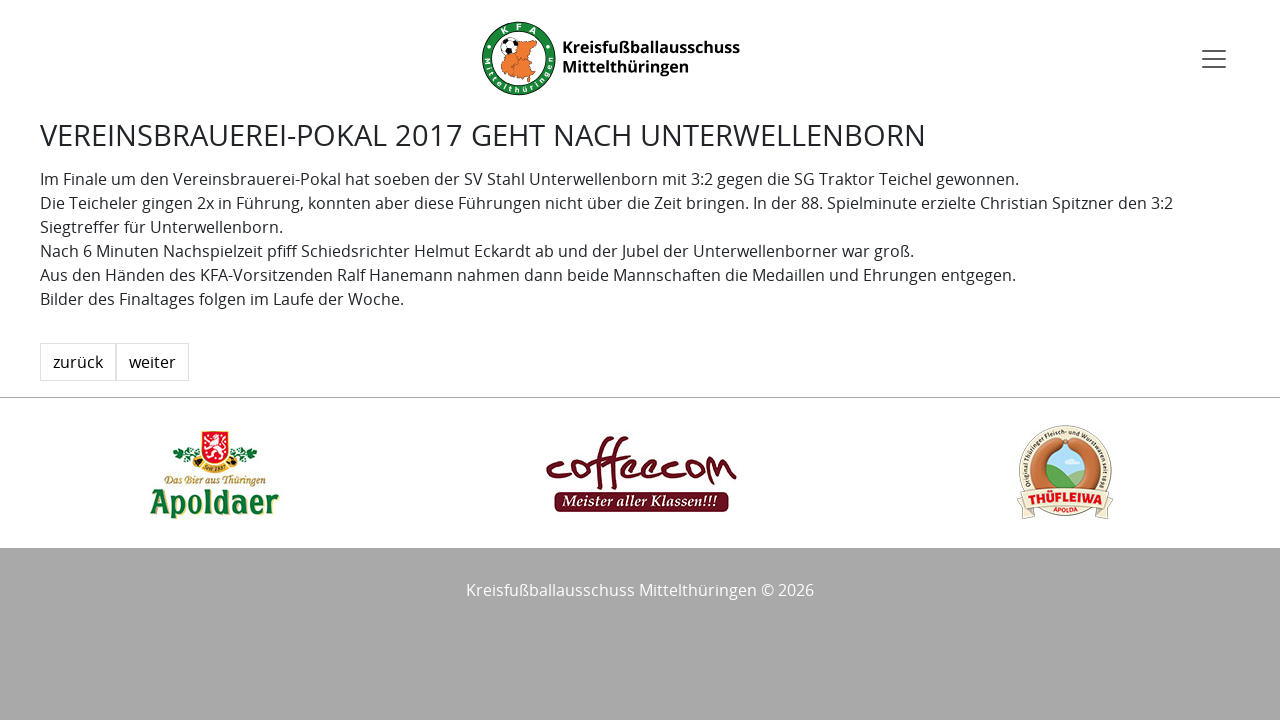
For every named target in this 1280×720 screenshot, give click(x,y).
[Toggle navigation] (1214, 59)
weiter (152, 362)
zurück (78, 362)
